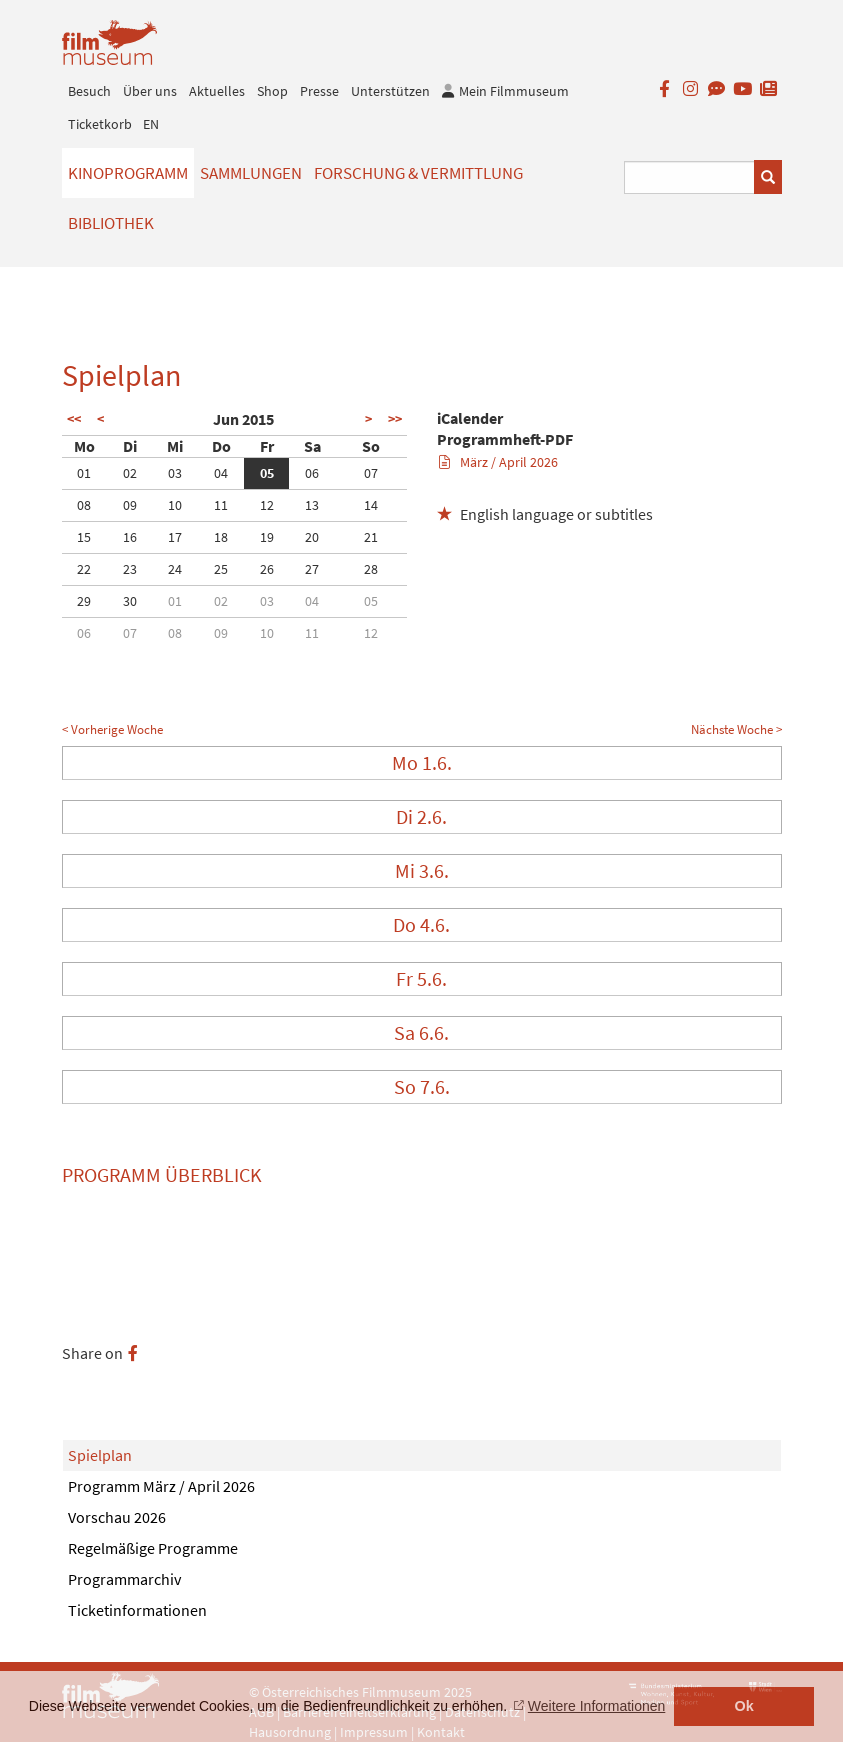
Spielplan (100, 1455)
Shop (272, 91)
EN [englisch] (151, 124)
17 (175, 537)
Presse (319, 91)
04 (221, 473)
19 (267, 537)
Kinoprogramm (128, 173)
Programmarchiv (124, 1579)
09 (130, 505)
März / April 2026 (498, 462)
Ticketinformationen (137, 1610)
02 (130, 473)
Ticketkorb (100, 124)
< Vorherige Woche (112, 729)
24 (175, 569)
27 (312, 569)
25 (221, 569)
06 (312, 473)
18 (221, 537)
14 (371, 505)
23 (130, 569)
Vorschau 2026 (117, 1517)
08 (84, 505)
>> (395, 419)
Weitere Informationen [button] (596, 1706)
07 (371, 473)
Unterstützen (390, 91)
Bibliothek (111, 223)
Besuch (89, 91)
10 (175, 505)
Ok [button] (744, 1706)
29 (84, 601)
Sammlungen (251, 173)
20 (312, 537)
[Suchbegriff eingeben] (689, 177)
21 (371, 537)
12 (267, 505)
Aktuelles (217, 91)
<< (74, 419)
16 (130, 537)
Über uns (150, 91)
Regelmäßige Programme (153, 1548)
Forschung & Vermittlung (418, 173)
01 (84, 473)
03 (175, 473)
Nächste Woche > (736, 729)
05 (267, 473)
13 (312, 505)
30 (130, 601)
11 (221, 505)
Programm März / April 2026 (161, 1486)
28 (371, 569)
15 (84, 537)
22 (84, 569)
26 (267, 569)
